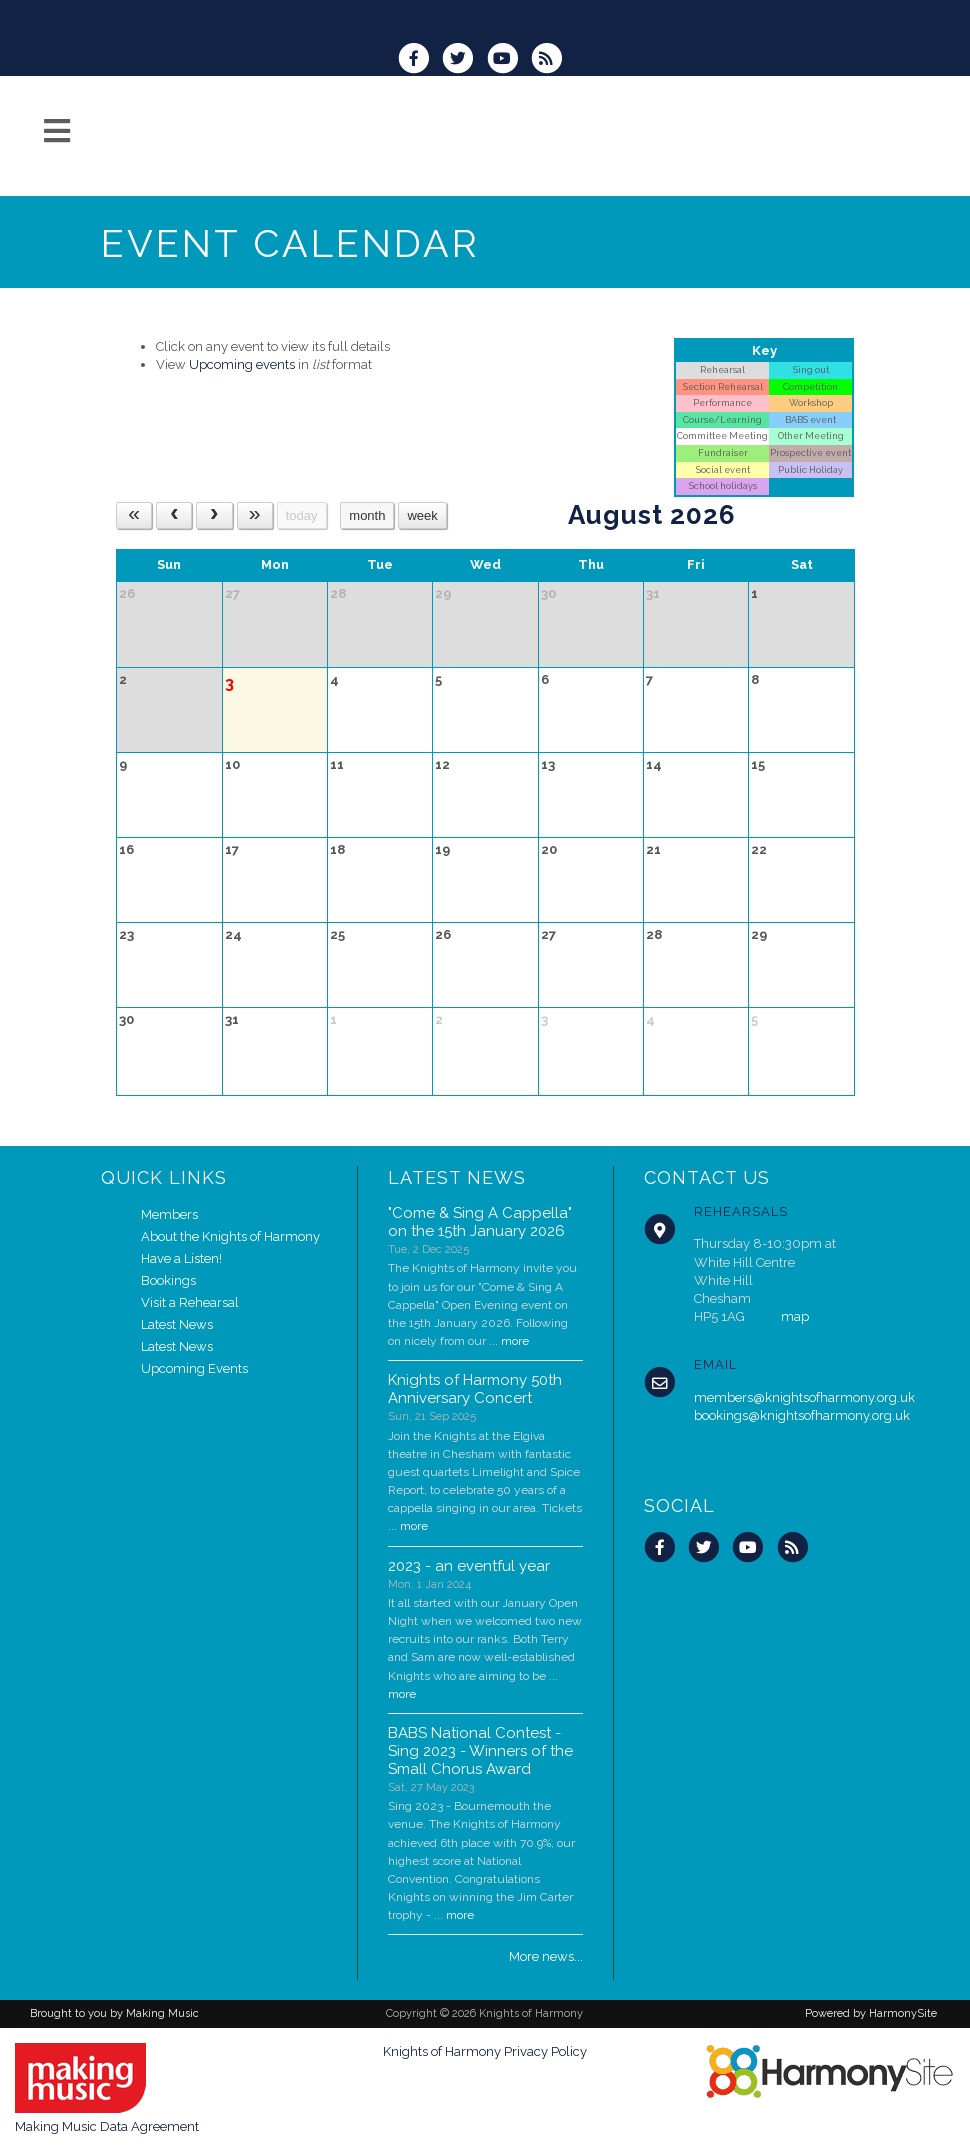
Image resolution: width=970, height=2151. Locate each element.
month (367, 515)
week (422, 515)
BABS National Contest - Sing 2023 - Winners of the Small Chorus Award (480, 1751)
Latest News (177, 1324)
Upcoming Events (194, 1368)
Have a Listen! (181, 1258)
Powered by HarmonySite (871, 2013)
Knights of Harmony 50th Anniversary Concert (475, 1389)
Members (169, 1214)
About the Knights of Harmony (230, 1236)
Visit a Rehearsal (190, 1302)
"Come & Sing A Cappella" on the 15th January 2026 (480, 1222)
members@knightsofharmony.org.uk (804, 1397)
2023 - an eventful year (469, 1566)
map (795, 1316)
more (515, 1341)
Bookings (168, 1280)
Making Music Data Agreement (107, 2126)
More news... (546, 1956)
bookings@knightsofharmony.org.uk (802, 1415)
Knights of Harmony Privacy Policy (485, 2051)
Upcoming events (242, 364)
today (302, 515)
